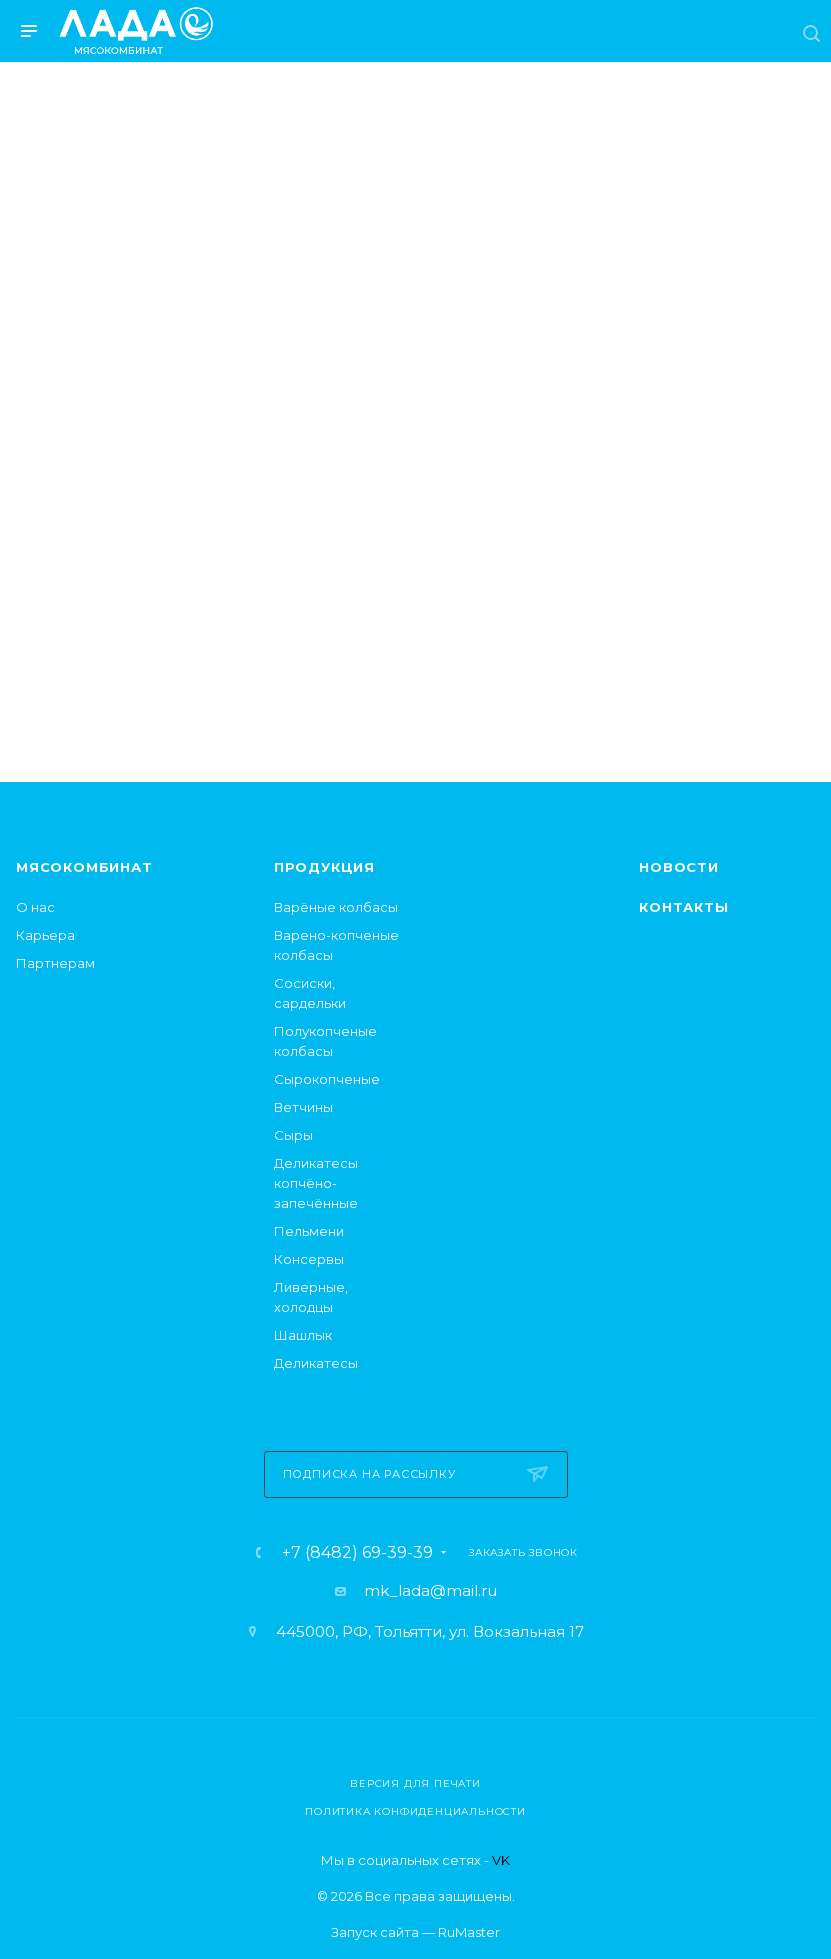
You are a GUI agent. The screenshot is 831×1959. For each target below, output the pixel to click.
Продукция (324, 867)
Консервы (309, 1259)
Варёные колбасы (336, 907)
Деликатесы (316, 1363)
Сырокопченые (327, 1079)
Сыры (293, 1135)
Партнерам (55, 963)
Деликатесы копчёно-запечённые (316, 1183)
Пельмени (309, 1231)
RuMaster (469, 1932)
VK (501, 1860)
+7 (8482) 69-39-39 (357, 1553)
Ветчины (303, 1107)
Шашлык (303, 1335)
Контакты (683, 907)
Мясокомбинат (84, 867)
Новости (679, 867)
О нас (35, 907)
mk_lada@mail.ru (430, 1590)
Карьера (45, 935)
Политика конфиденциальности (415, 1811)
